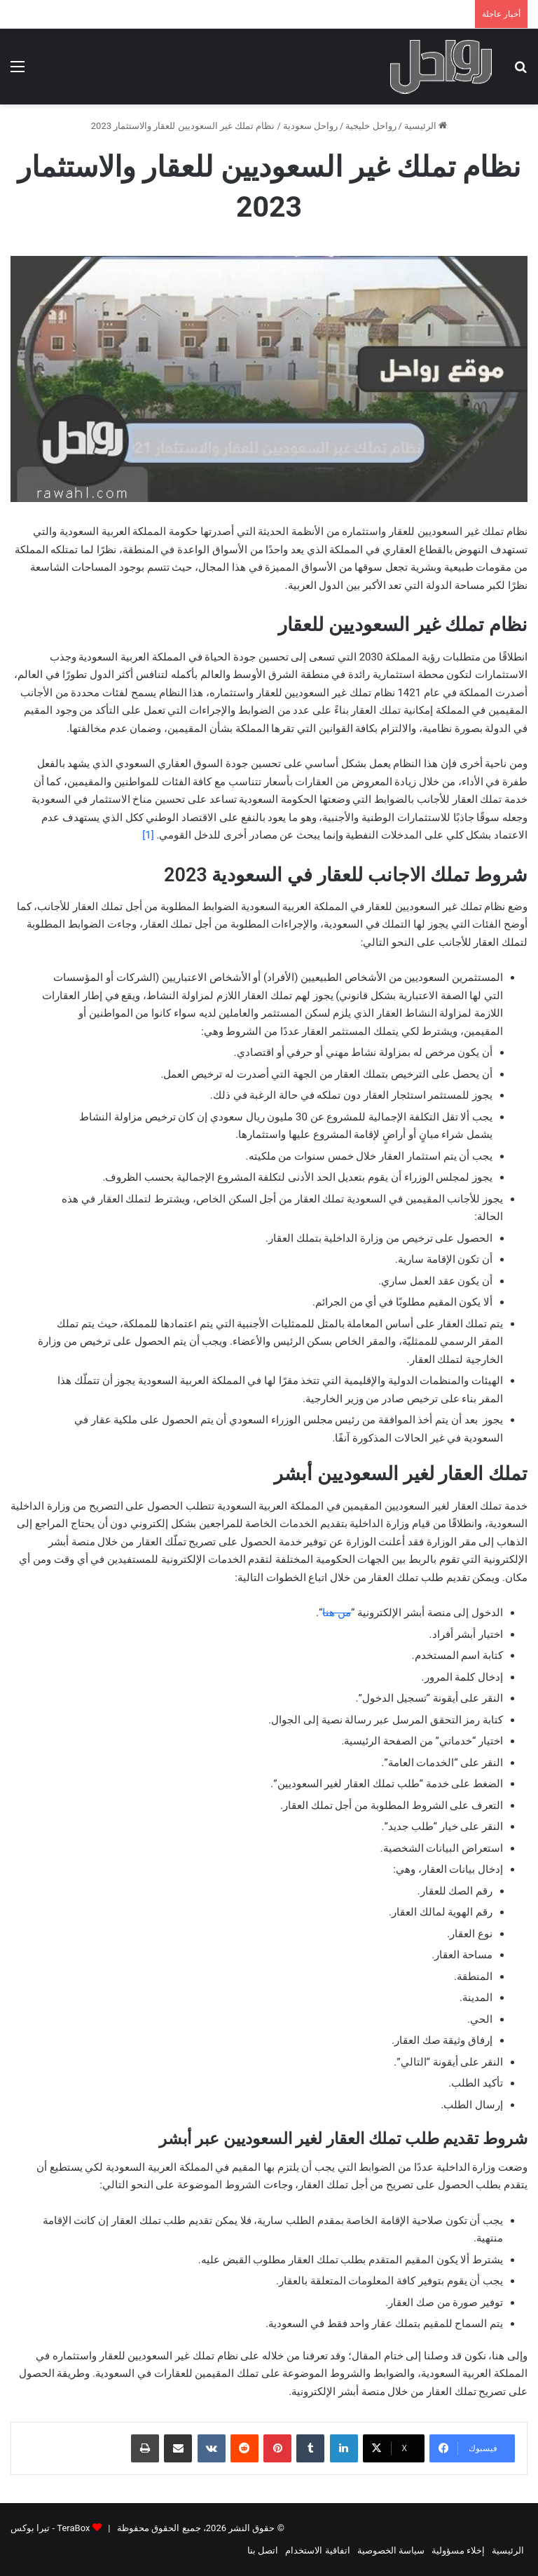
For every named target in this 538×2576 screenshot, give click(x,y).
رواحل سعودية (310, 126)
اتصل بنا (262, 2550)
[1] (147, 835)
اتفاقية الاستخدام (317, 2550)
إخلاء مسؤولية (458, 2550)
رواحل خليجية (370, 126)
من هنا (336, 1612)
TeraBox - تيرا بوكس (50, 2528)
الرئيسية (425, 126)
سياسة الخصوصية (391, 2550)
